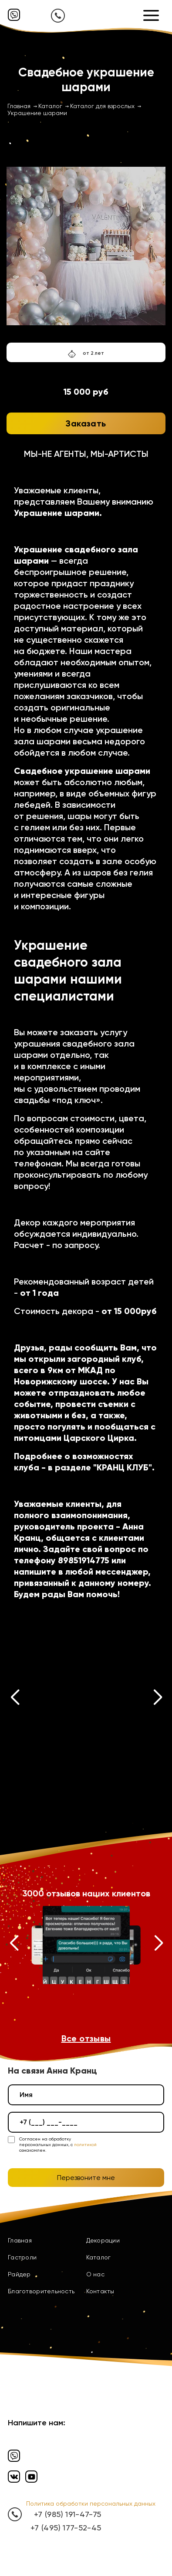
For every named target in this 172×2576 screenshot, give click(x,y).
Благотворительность (41, 2291)
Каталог (98, 2257)
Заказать (86, 423)
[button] (14, 1699)
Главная (20, 2240)
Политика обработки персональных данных (90, 2503)
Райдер (19, 2274)
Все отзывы (86, 2038)
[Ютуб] (31, 2476)
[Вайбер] (14, 15)
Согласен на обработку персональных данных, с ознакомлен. (58, 2145)
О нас (95, 2274)
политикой (85, 2144)
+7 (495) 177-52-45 (65, 2527)
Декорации (103, 2240)
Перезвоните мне (86, 2177)
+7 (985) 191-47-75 (67, 2514)
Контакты (100, 2291)
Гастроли (22, 2257)
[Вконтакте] (14, 2476)
